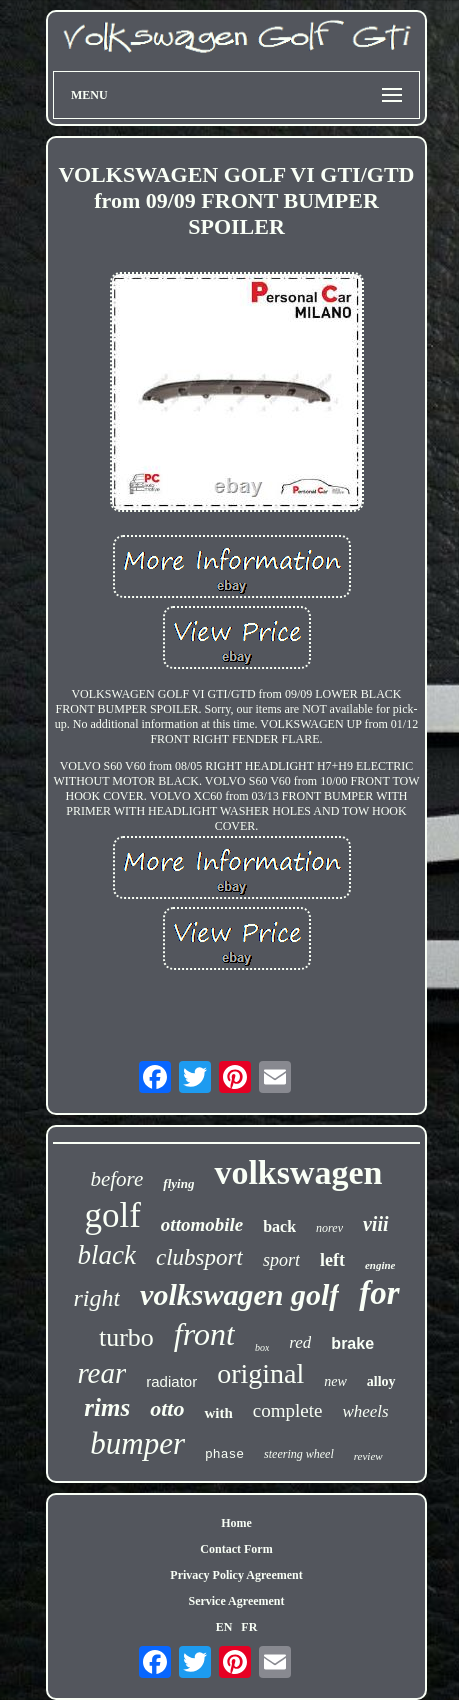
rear (101, 1373)
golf (112, 1215)
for (379, 1293)
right (96, 1298)
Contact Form (236, 1549)
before (116, 1179)
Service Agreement (236, 1601)
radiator (171, 1381)
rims (107, 1407)
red (300, 1342)
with (218, 1413)
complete (288, 1410)
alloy (381, 1381)
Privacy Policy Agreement (236, 1575)
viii (376, 1224)
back (279, 1226)
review (368, 1456)
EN (224, 1627)
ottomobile (202, 1224)
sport (281, 1260)
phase (224, 1454)
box (262, 1347)
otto (167, 1408)
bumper (137, 1443)
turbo (126, 1337)
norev (329, 1228)
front (204, 1334)
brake (352, 1343)
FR (249, 1627)
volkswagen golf (239, 1294)
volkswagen (298, 1172)
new (335, 1381)
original (260, 1373)
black (107, 1255)
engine (380, 1265)
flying (178, 1183)
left (332, 1260)
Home (236, 1523)
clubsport (199, 1257)
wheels (365, 1411)
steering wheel (299, 1454)
